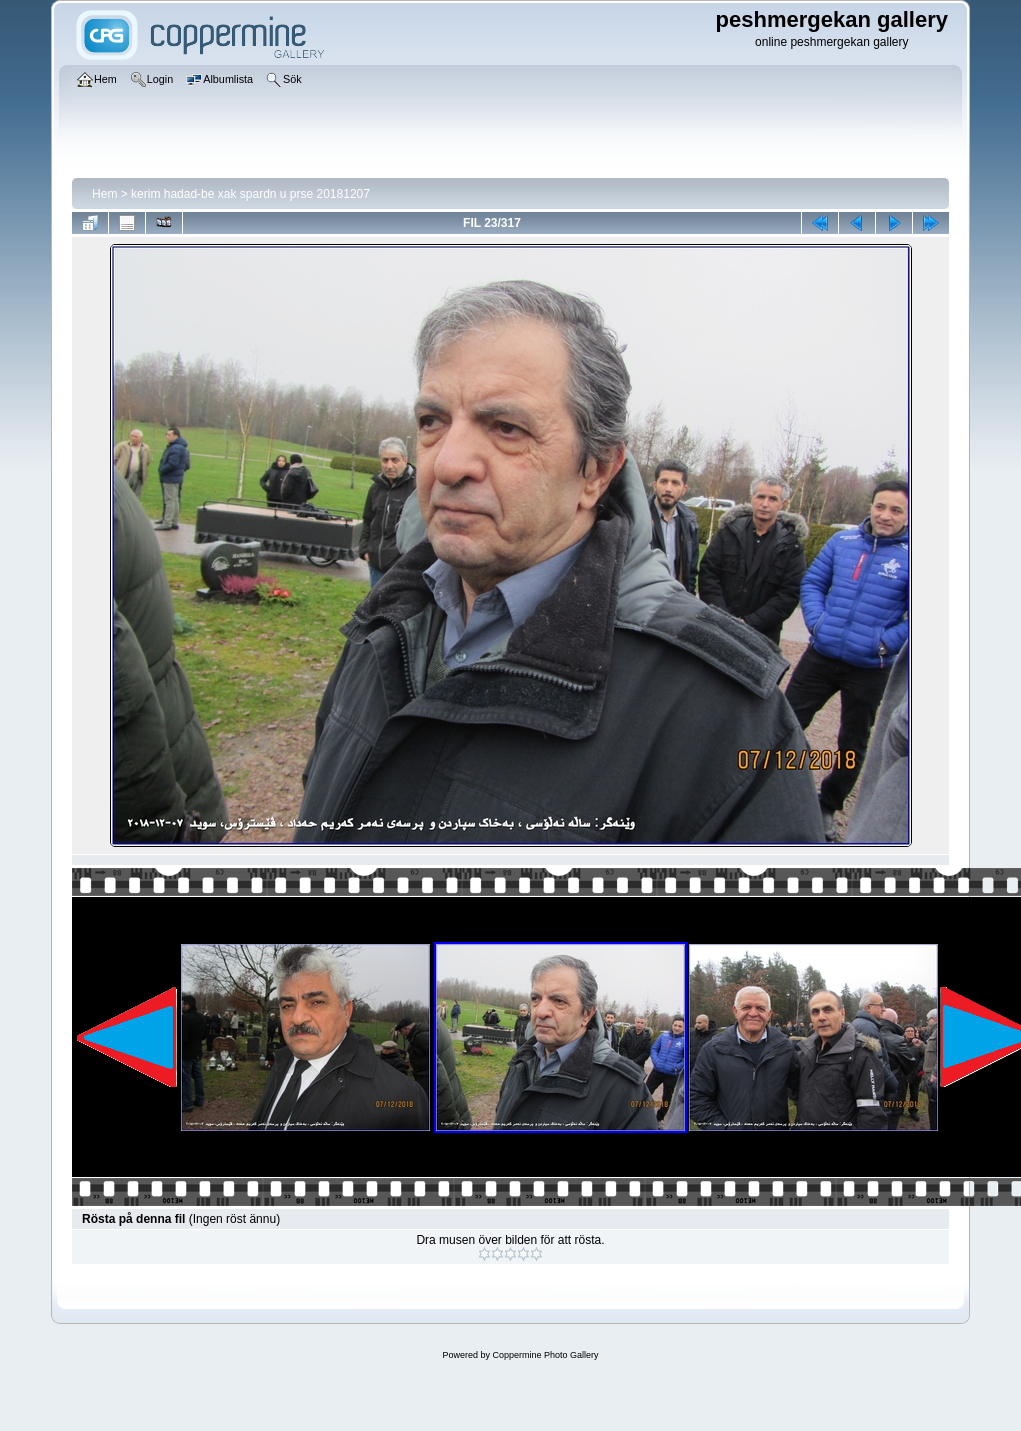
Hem (104, 194)
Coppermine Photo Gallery (545, 1355)
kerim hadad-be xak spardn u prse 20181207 (250, 194)
